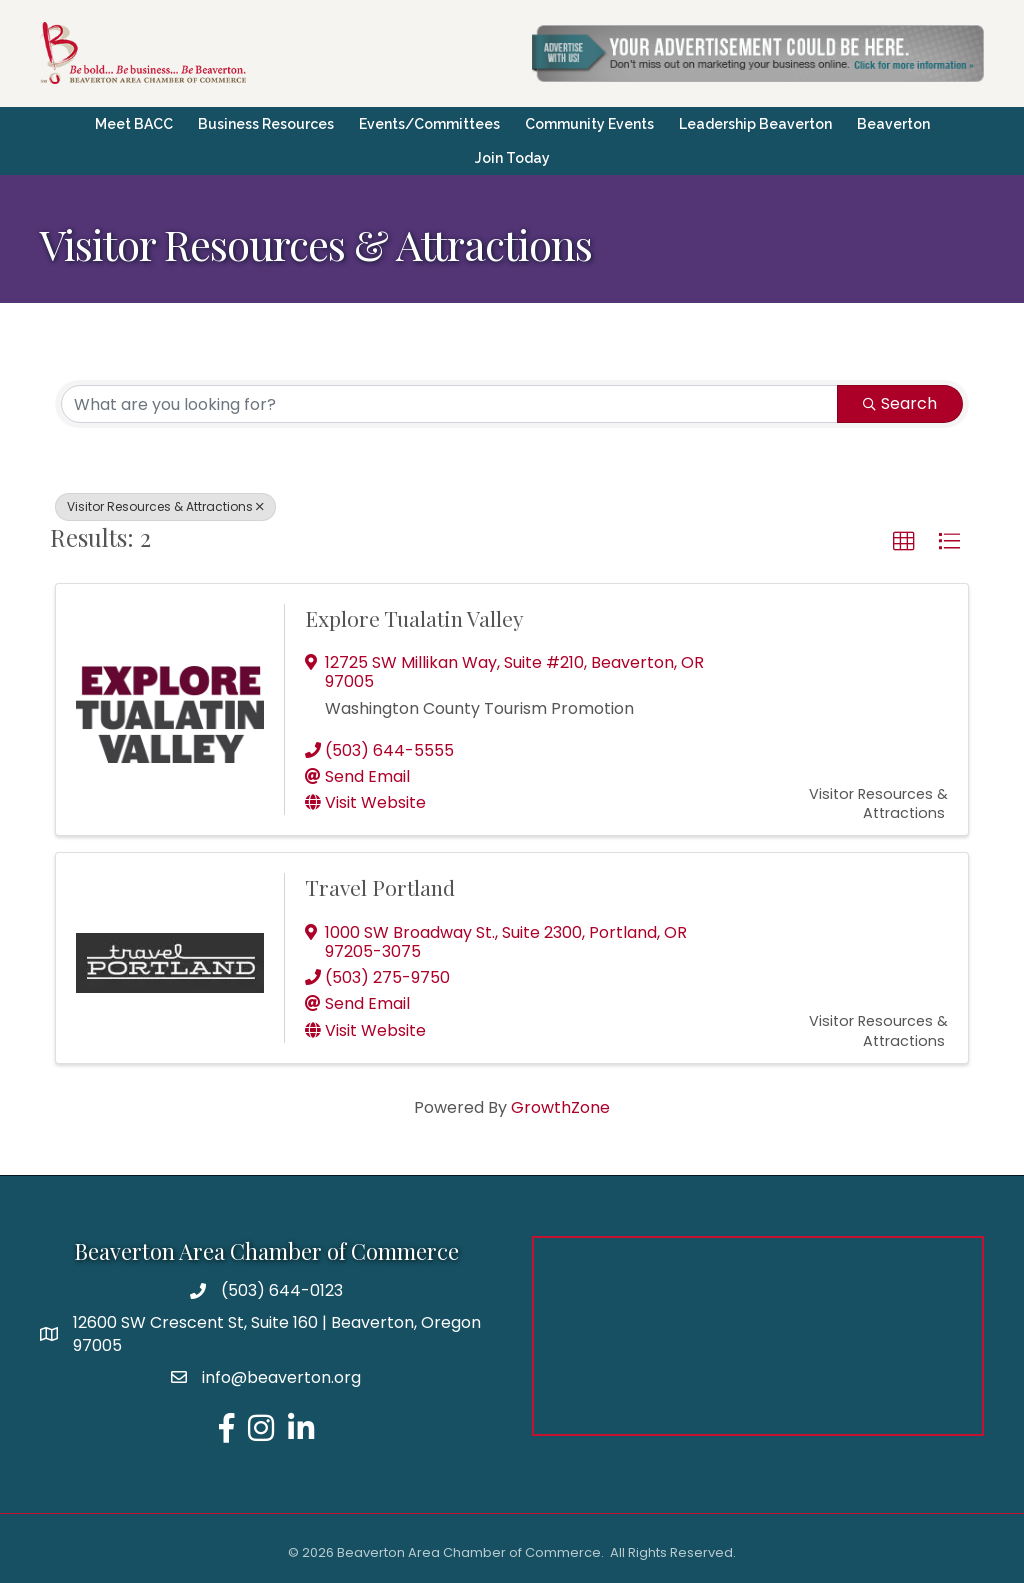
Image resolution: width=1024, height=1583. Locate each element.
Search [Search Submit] (900, 403)
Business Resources (266, 124)
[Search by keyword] (449, 404)
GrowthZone (560, 1107)
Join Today (512, 158)
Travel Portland (380, 887)
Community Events (589, 124)
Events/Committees (429, 124)
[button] (904, 542)
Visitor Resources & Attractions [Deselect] (165, 506)
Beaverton (893, 124)
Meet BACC (134, 124)
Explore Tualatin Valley (414, 618)
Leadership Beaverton (755, 124)
